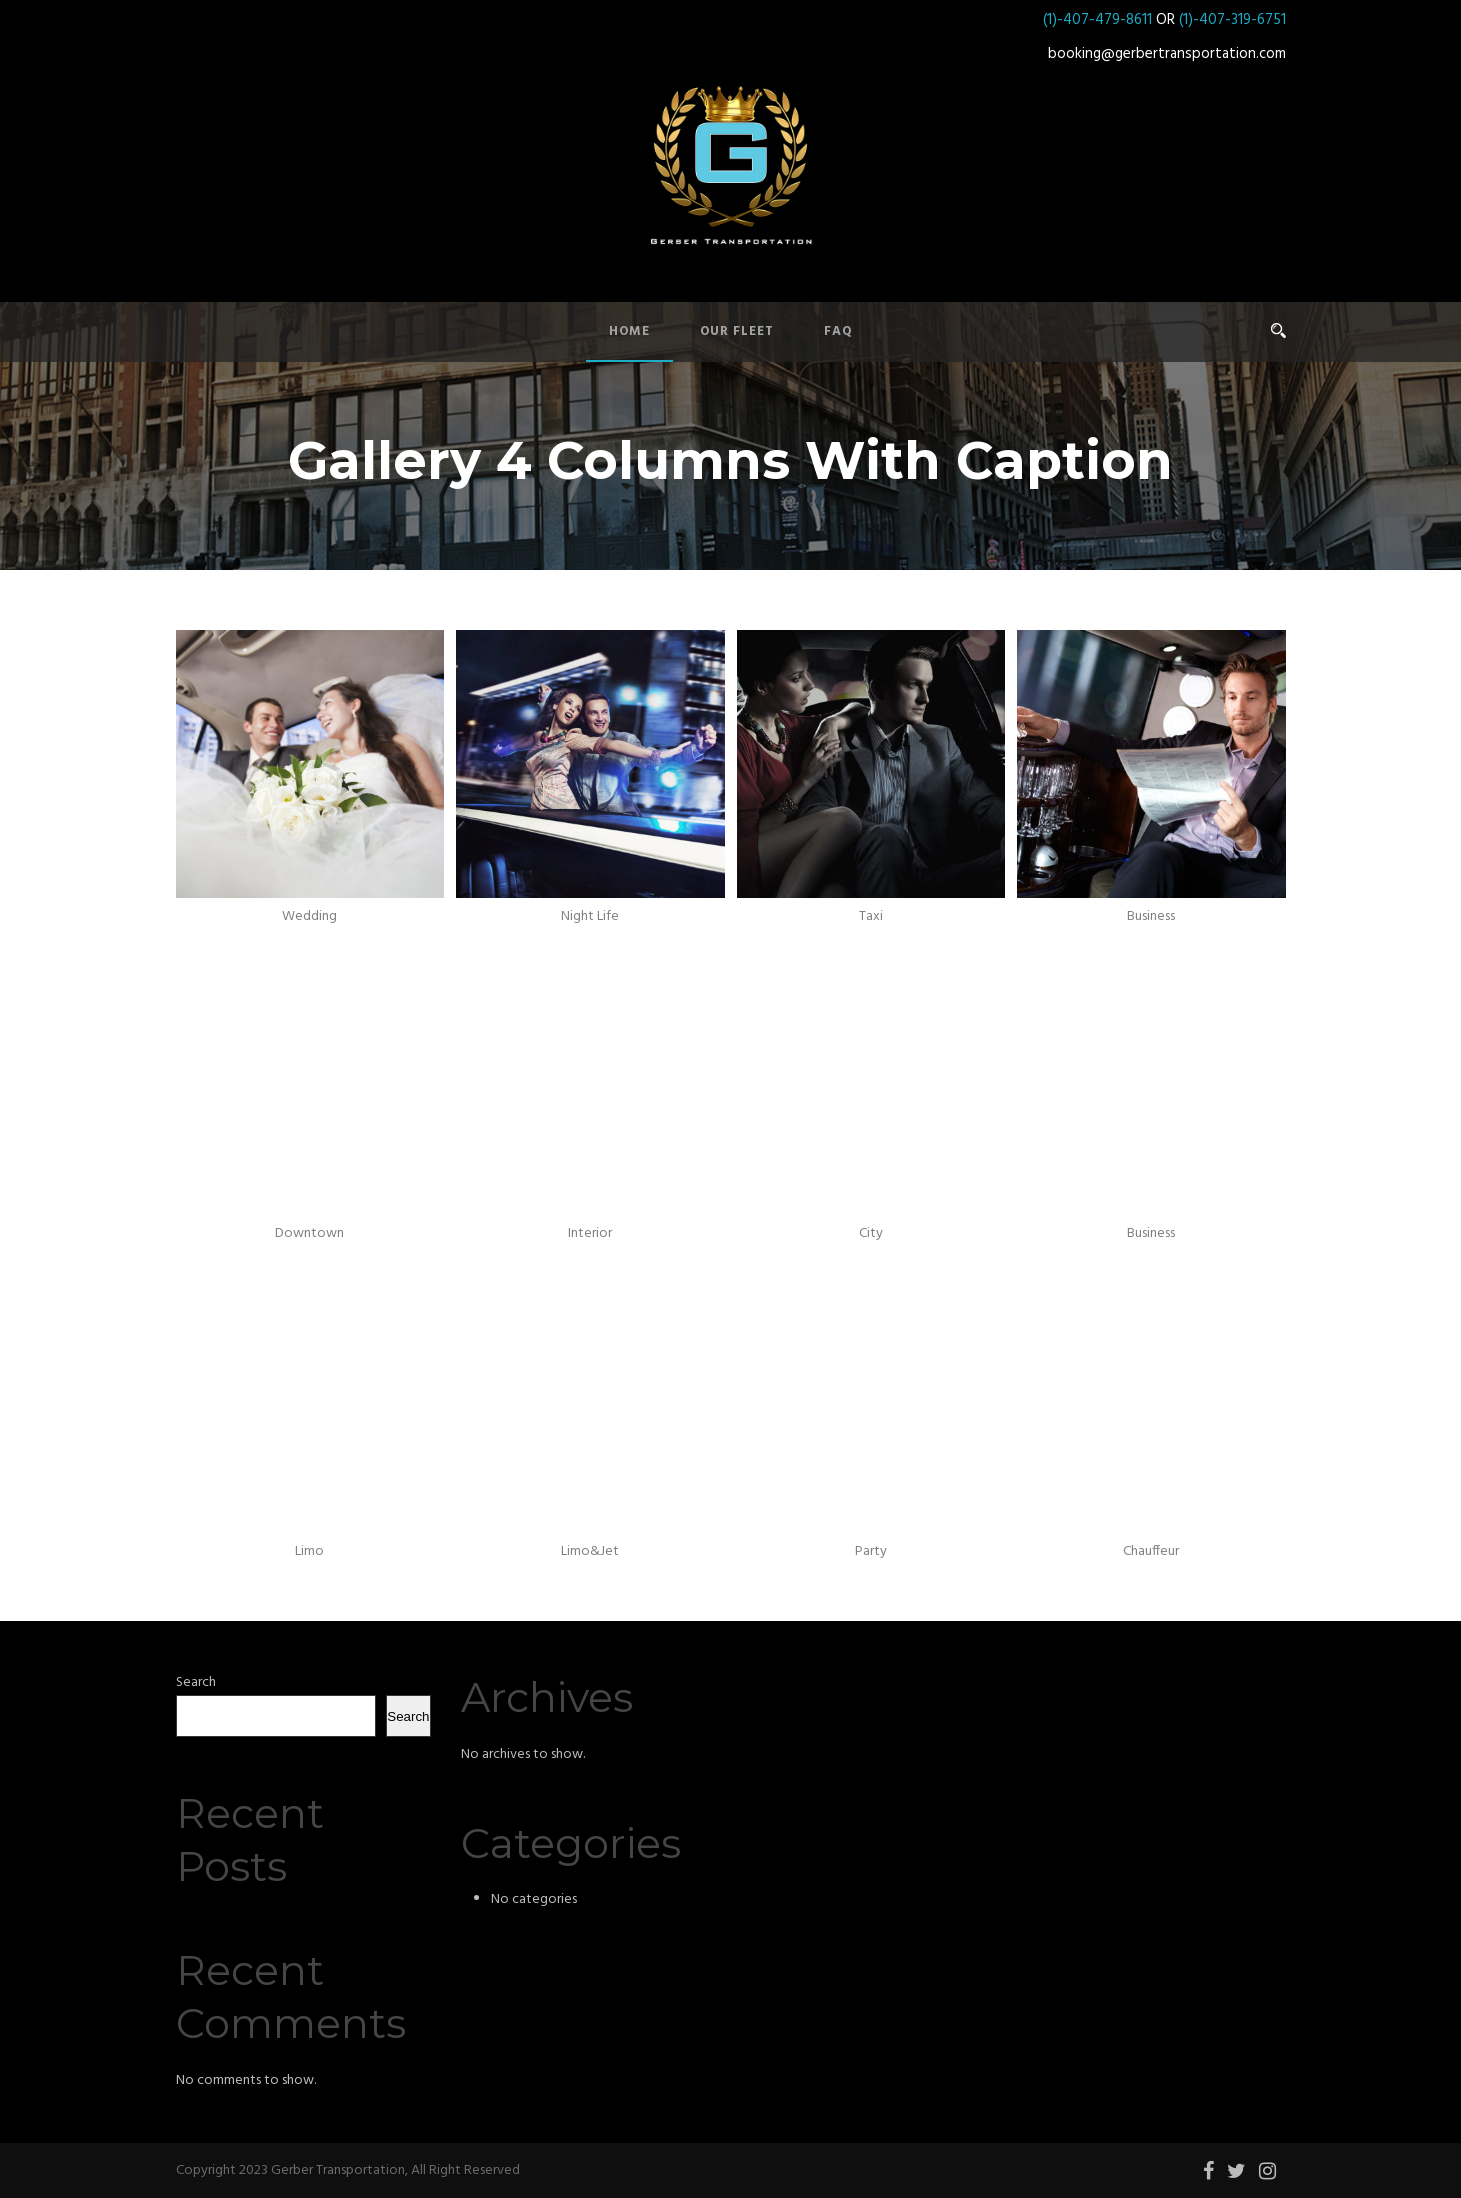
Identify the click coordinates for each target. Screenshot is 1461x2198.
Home (629, 331)
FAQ (838, 331)
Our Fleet (737, 331)
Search (196, 1682)
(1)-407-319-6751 (1232, 20)
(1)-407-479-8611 (1097, 20)
